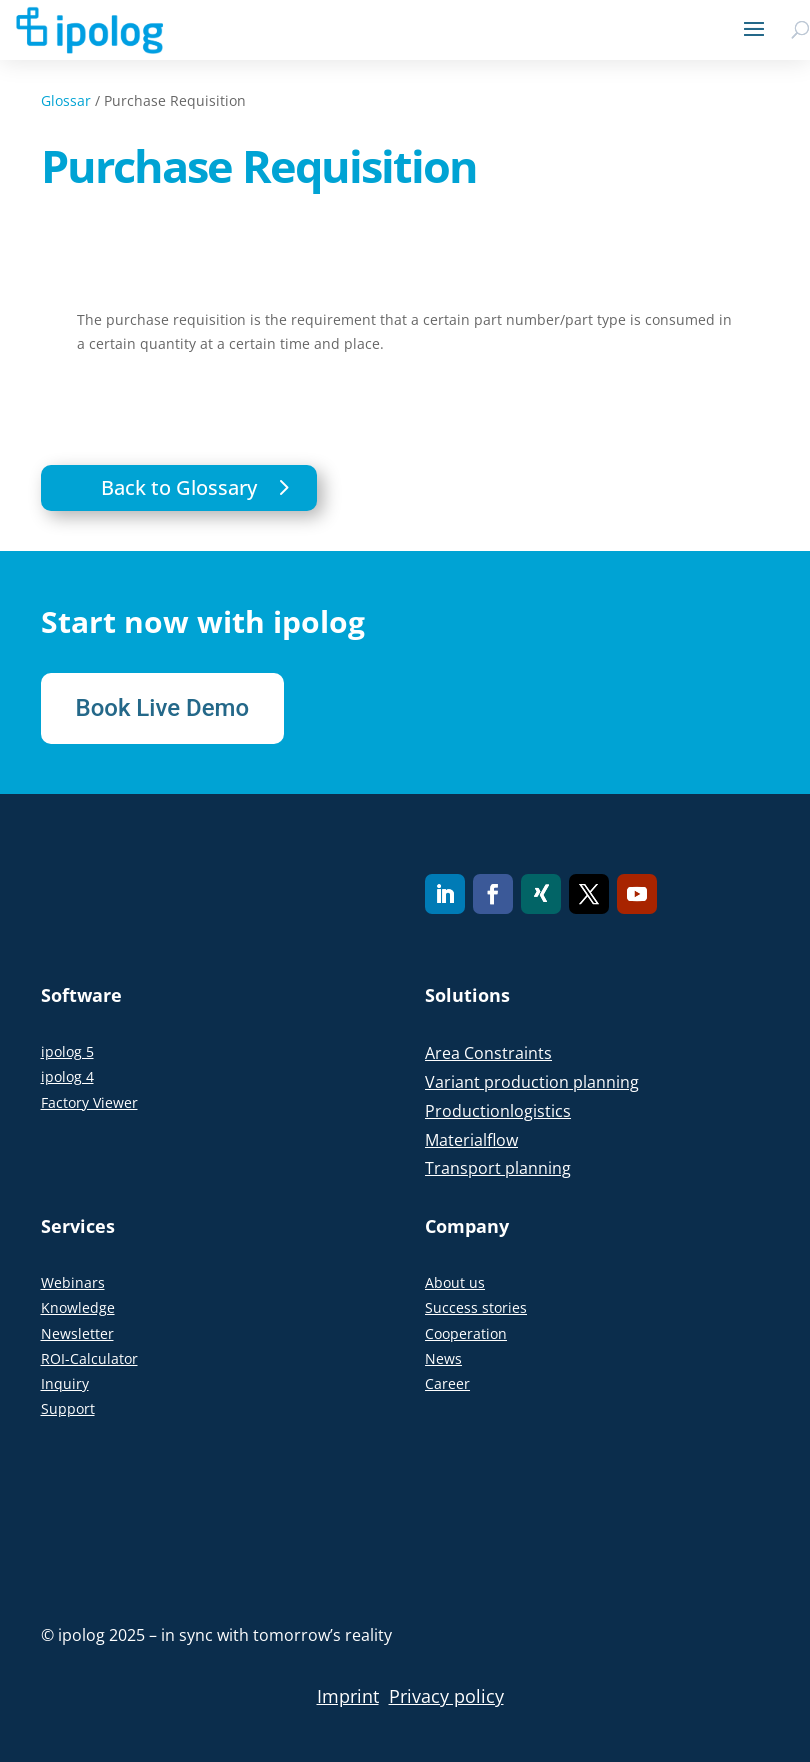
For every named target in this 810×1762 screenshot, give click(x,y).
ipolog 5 (67, 1051)
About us (455, 1282)
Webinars (73, 1282)
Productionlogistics (498, 1111)
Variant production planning (532, 1082)
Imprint (348, 1696)
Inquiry (65, 1383)
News (443, 1358)
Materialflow (471, 1140)
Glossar (66, 100)
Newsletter (77, 1333)
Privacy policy (446, 1696)
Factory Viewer (89, 1102)
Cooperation (466, 1333)
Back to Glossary (179, 487)
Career (447, 1383)
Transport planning (498, 1168)
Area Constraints (488, 1053)
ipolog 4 (67, 1076)
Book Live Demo (163, 708)
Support (68, 1408)
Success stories (476, 1307)
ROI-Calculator (89, 1358)
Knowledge (78, 1307)
